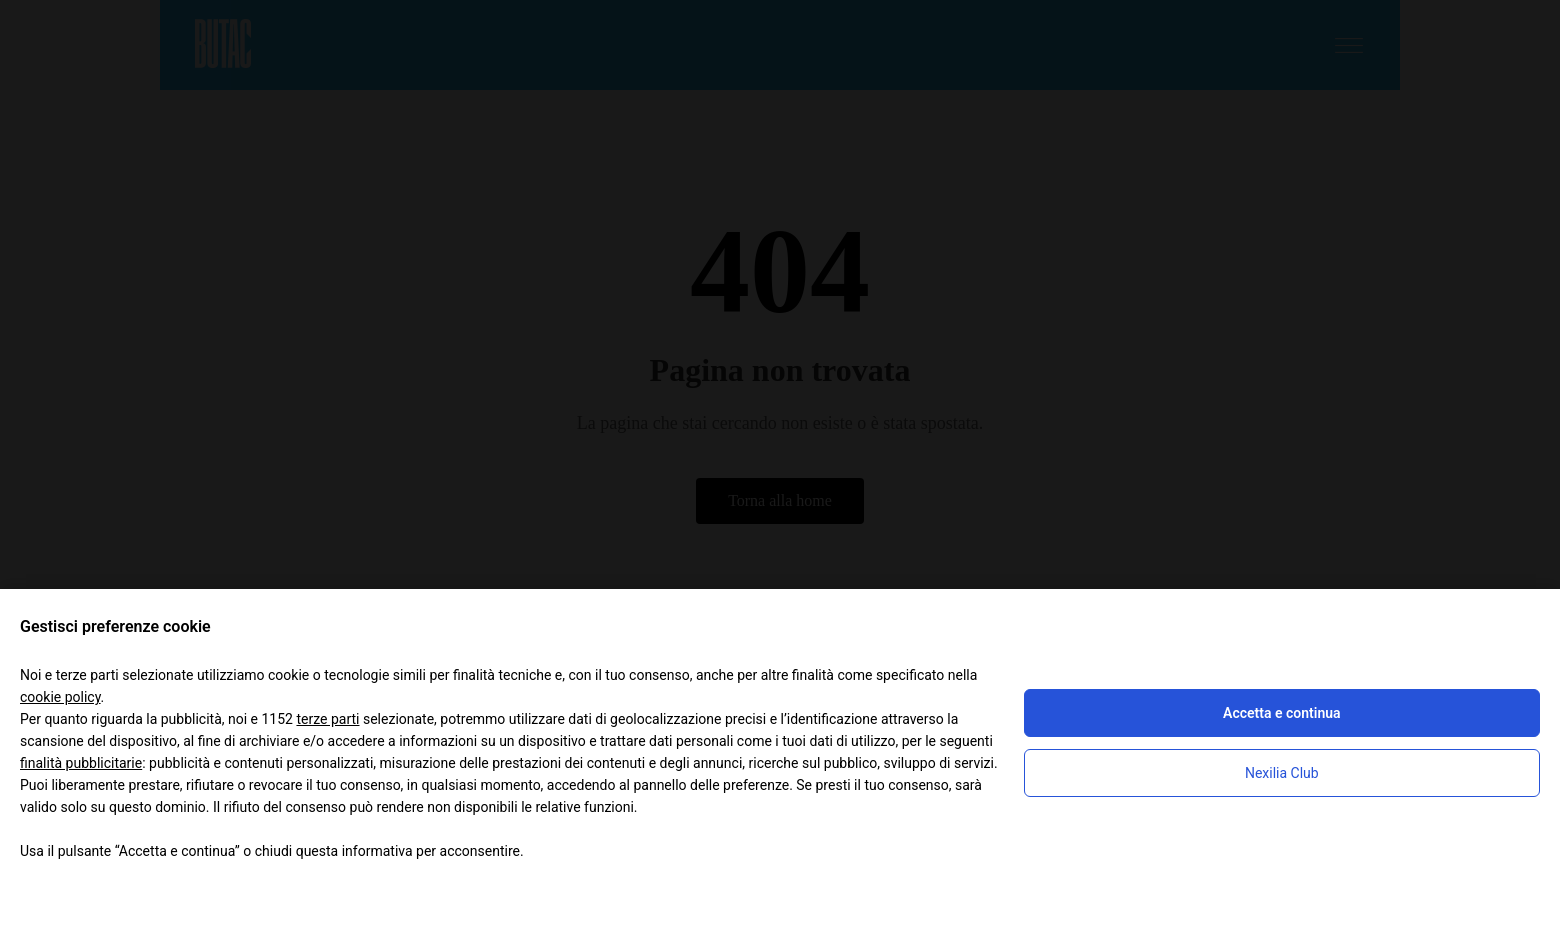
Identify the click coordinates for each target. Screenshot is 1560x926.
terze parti (327, 719)
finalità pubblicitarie (81, 763)
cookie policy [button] (60, 697)
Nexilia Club (1282, 773)
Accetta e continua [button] (1281, 713)
